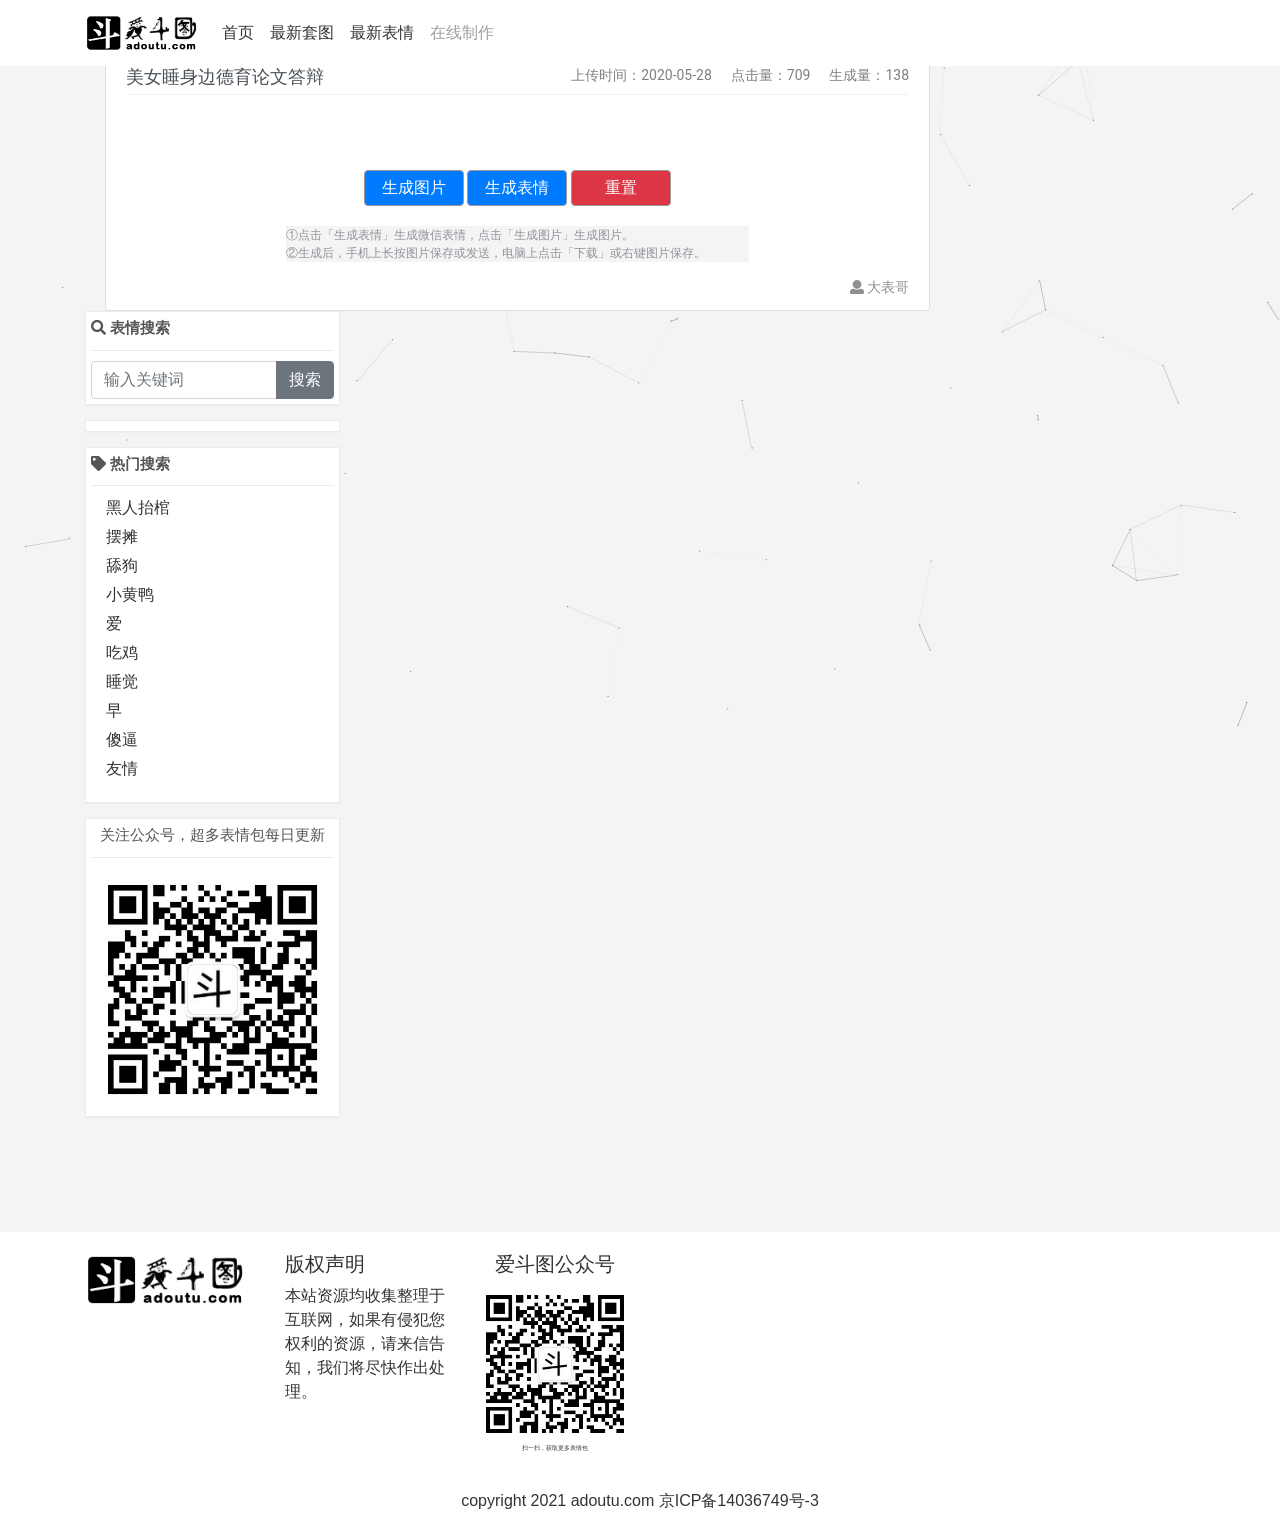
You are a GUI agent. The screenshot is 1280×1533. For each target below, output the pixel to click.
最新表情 (382, 32)
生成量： (857, 75)
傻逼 (122, 739)
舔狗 (122, 565)
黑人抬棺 (138, 507)
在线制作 (462, 32)
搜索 (305, 379)
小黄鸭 (130, 594)
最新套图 (302, 32)
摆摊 (122, 536)
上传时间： (606, 75)
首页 (242, 31)
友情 (122, 768)
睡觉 (122, 681)
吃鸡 (122, 652)
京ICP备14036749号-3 (739, 1500)
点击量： (759, 75)
